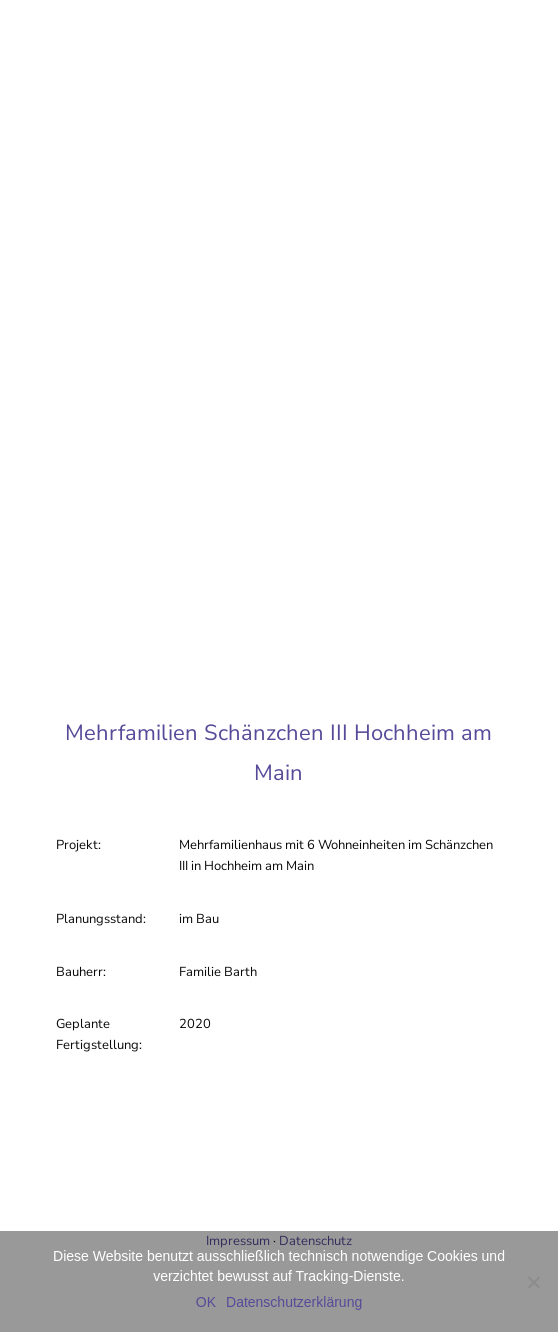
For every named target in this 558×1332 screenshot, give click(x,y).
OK (206, 1302)
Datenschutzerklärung (294, 1302)
